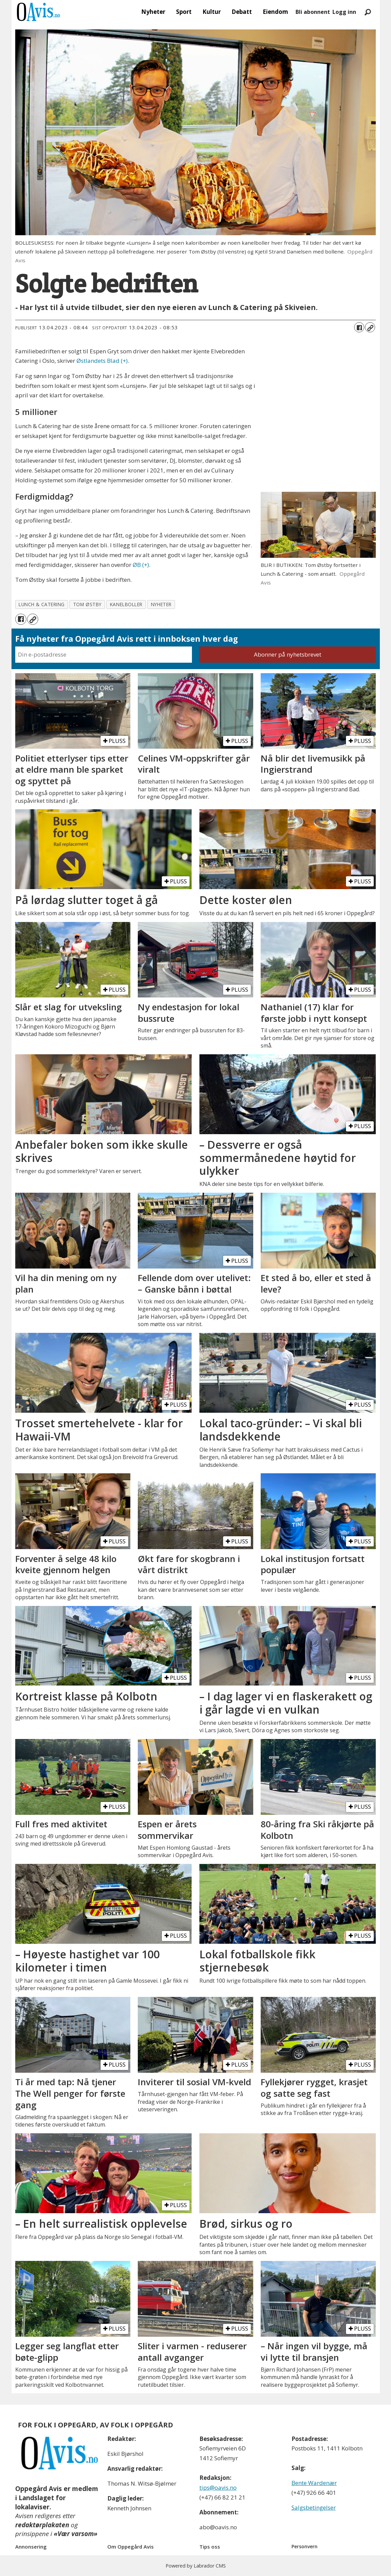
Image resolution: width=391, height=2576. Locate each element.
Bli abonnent (313, 12)
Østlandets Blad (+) (102, 361)
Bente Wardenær (314, 2483)
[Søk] (368, 12)
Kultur (211, 12)
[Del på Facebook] (359, 327)
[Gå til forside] (38, 12)
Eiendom (275, 12)
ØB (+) (141, 565)
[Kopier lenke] (370, 327)
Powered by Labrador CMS (196, 2565)
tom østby (87, 604)
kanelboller (126, 604)
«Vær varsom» (75, 2533)
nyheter (161, 604)
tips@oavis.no (218, 2487)
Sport (184, 12)
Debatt (242, 12)
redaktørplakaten (42, 2524)
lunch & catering (42, 604)
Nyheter (153, 12)
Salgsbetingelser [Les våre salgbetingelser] (313, 2507)
